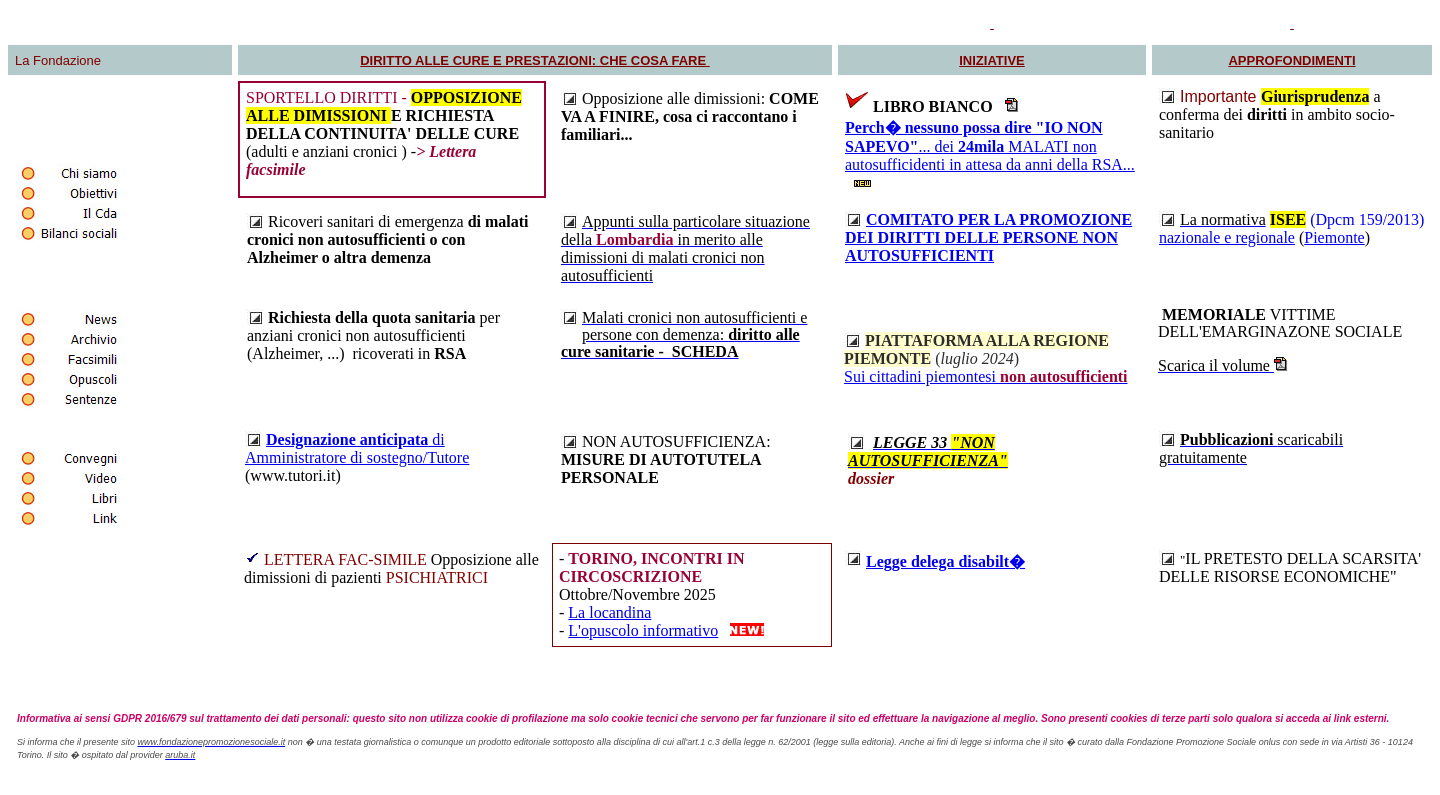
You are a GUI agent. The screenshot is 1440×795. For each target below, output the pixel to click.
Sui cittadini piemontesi (986, 376)
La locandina (609, 612)
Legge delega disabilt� (945, 561)
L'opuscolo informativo (643, 630)
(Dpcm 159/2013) (1367, 219)
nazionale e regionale (1227, 237)
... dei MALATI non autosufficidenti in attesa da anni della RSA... (990, 146)
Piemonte (1334, 237)
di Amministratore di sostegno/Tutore (357, 448)
